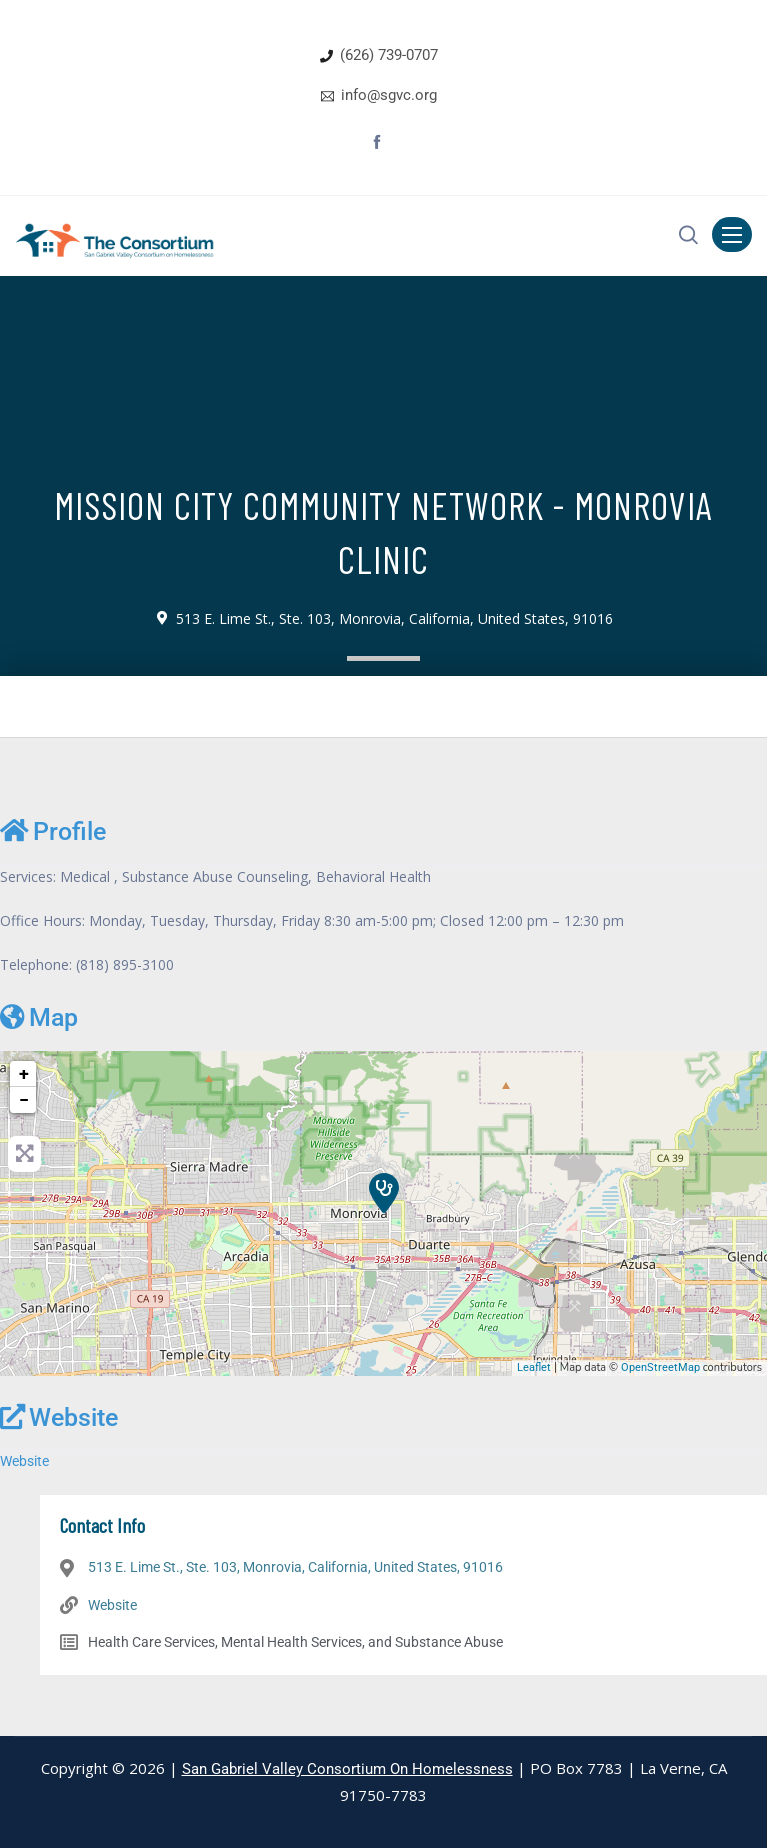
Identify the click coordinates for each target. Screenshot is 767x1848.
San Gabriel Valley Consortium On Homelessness (347, 1769)
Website (59, 1417)
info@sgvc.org (389, 95)
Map (39, 1017)
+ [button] (24, 1073)
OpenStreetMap (660, 1367)
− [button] (24, 1099)
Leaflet (534, 1367)
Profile (53, 831)
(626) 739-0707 (389, 55)
